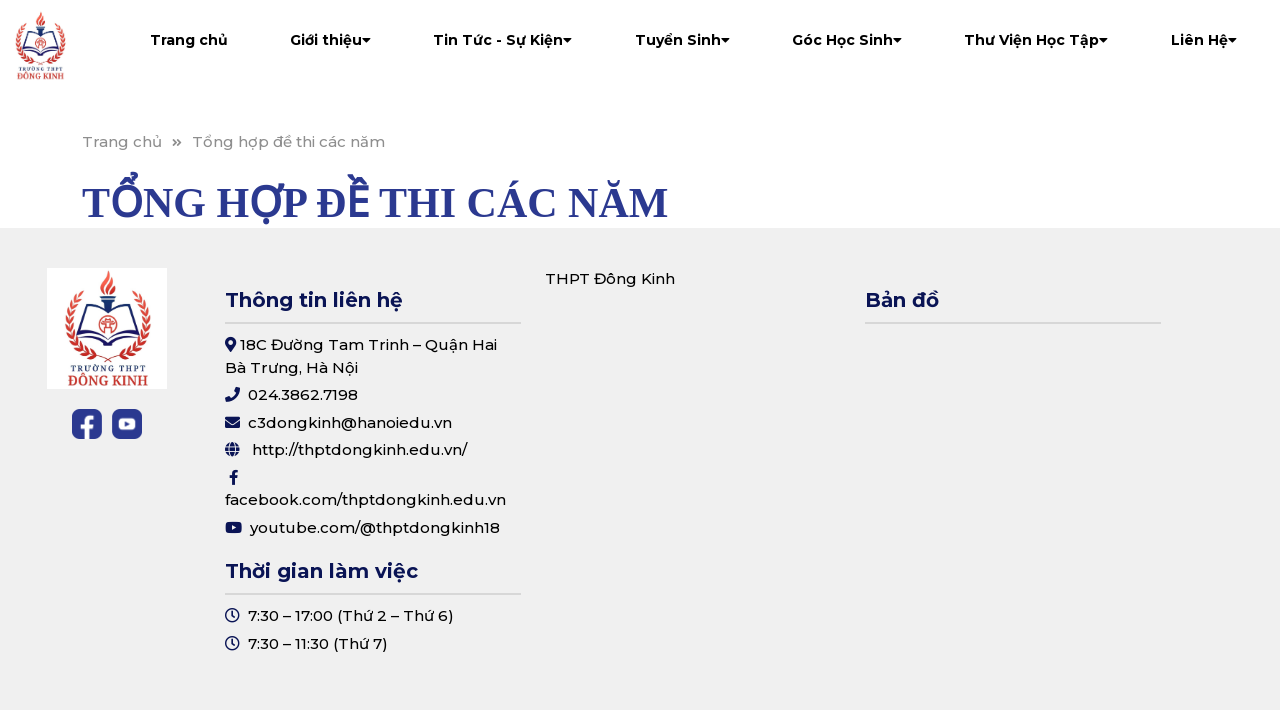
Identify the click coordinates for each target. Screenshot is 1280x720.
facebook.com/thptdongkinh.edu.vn (365, 499)
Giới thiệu (330, 40)
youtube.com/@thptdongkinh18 (375, 527)
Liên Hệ (1204, 40)
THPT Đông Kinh (610, 278)
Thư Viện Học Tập (1036, 40)
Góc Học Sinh (847, 40)
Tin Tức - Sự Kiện (502, 40)
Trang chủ (189, 40)
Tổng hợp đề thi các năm (288, 141)
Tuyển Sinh (682, 40)
